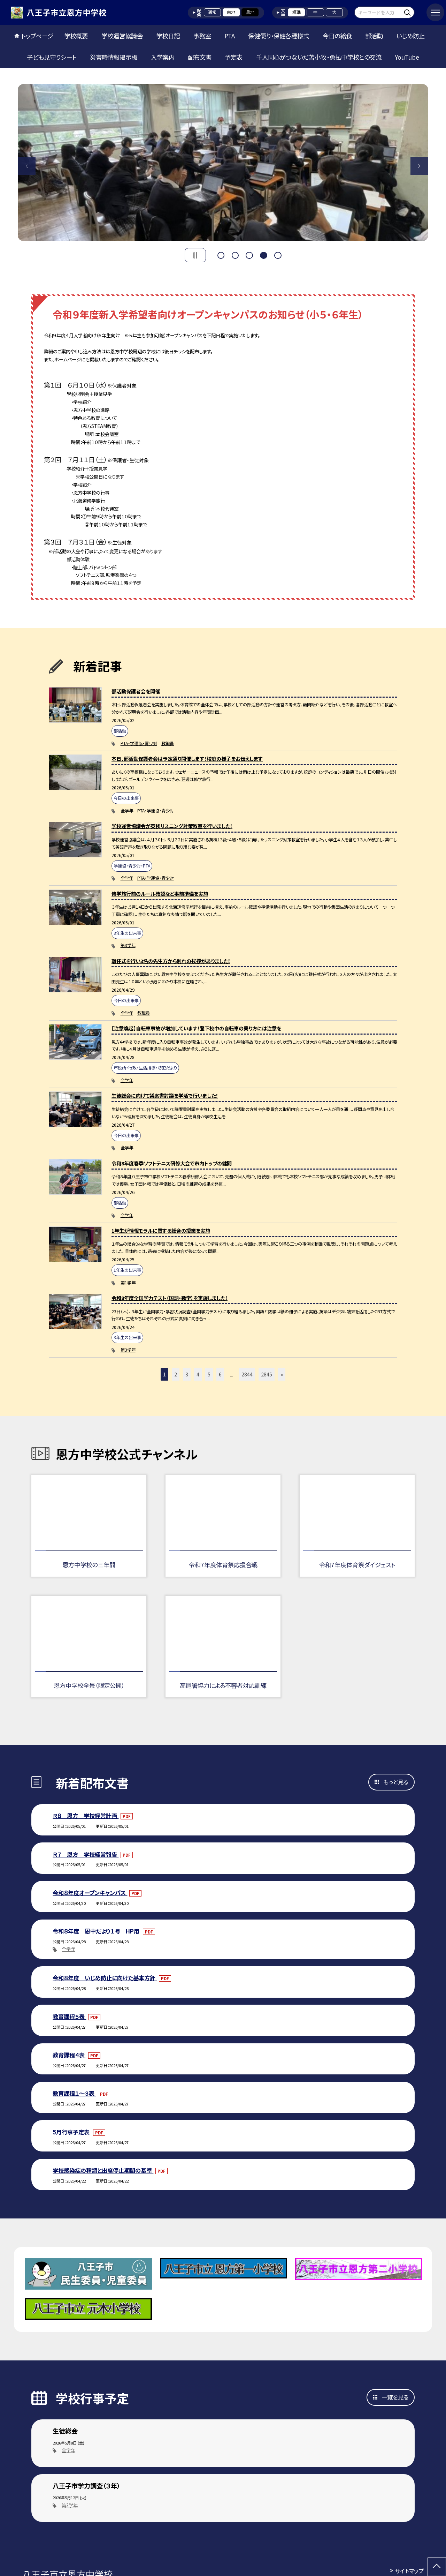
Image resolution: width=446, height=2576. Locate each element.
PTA (229, 35)
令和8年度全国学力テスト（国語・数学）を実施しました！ (170, 1297)
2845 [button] (266, 1374)
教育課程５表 (69, 2016)
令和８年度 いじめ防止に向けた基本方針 (105, 1978)
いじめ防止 (410, 35)
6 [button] (220, 1374)
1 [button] (220, 254)
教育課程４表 (69, 2055)
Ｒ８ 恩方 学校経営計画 (85, 1815)
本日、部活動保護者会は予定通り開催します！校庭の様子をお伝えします (187, 758)
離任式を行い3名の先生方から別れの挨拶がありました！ (171, 960)
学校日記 (168, 35)
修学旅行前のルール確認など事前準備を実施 (160, 893)
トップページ (37, 35)
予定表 (234, 57)
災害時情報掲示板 (113, 57)
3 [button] (249, 254)
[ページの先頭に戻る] (437, 2567)
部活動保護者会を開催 (136, 691)
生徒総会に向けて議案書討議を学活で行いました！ (165, 1095)
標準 (296, 12)
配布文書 (200, 57)
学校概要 (76, 35)
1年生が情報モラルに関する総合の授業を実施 (161, 1230)
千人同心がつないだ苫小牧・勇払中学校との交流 (319, 57)
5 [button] (277, 254)
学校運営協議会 (122, 35)
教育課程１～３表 (74, 2093)
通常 (212, 12)
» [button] (281, 1374)
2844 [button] (247, 1374)
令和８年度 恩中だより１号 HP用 (97, 1931)
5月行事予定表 (72, 2132)
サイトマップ (409, 2571)
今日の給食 (337, 35)
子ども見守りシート (52, 57)
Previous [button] (27, 166)
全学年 (127, 811)
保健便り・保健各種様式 (278, 35)
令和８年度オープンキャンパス (90, 1892)
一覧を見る (395, 2397)
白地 (231, 12)
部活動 (374, 35)
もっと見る (395, 1782)
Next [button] (419, 166)
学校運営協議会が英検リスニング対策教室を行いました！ (172, 825)
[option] (223, 162)
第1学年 (128, 1282)
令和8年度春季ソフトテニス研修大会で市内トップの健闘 (172, 1163)
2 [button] (235, 254)
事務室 (202, 35)
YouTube (407, 57)
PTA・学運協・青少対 (139, 743)
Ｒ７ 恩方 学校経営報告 (85, 1854)
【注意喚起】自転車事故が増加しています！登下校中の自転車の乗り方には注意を (196, 1028)
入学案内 (163, 57)
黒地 (250, 12)
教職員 (167, 743)
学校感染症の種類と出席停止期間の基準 (103, 2170)
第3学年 (128, 945)
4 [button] (263, 254)
